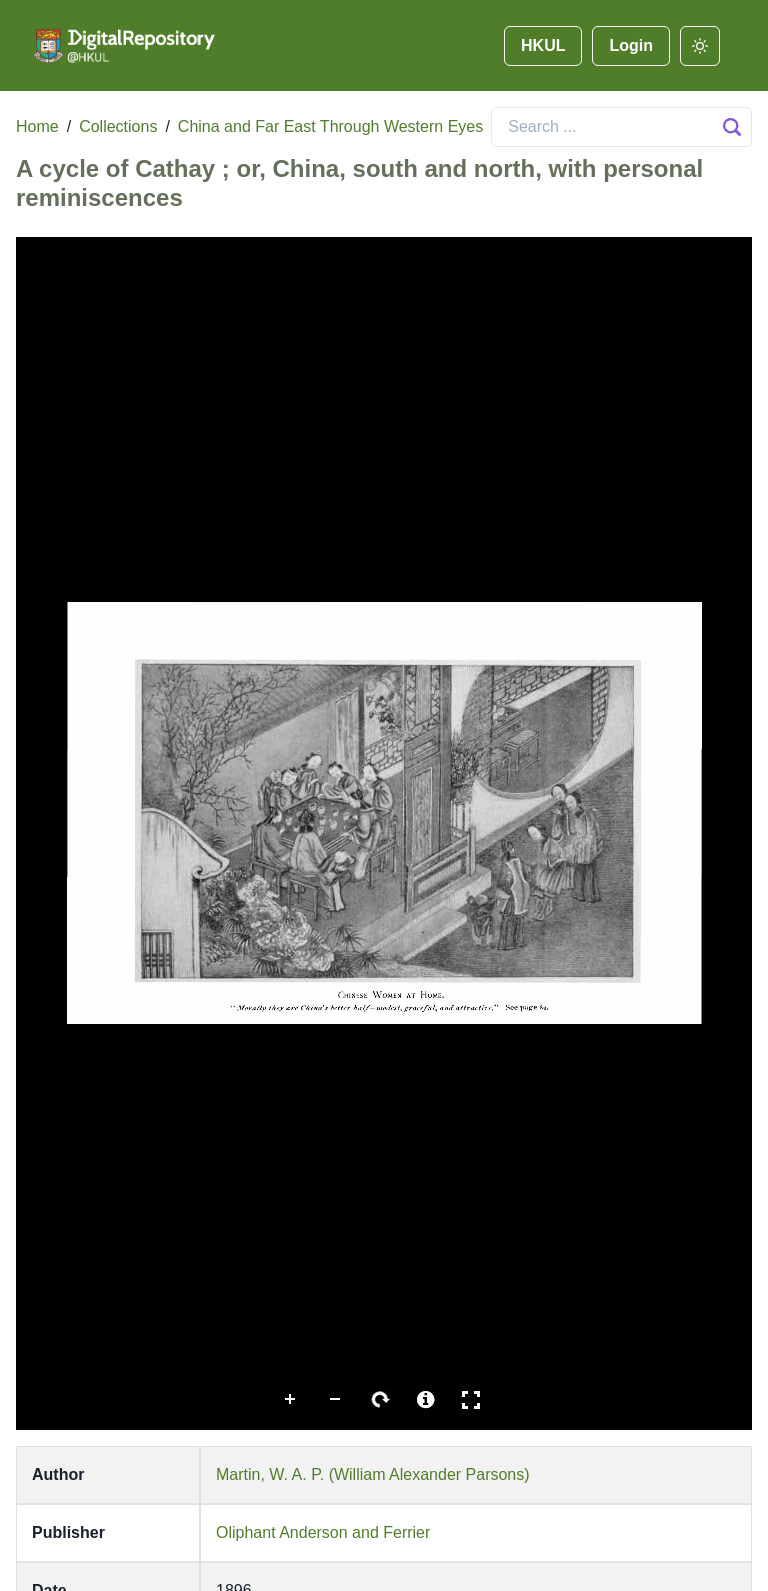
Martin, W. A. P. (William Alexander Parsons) (373, 1474)
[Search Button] (732, 127)
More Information (426, 1400)
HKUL (543, 45)
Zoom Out (336, 1400)
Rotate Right (381, 1400)
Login (631, 45)
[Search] (621, 127)
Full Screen (471, 1400)
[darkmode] (700, 46)
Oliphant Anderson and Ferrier (323, 1532)
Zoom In (291, 1400)
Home (37, 126)
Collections (118, 126)
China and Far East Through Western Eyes (330, 126)
